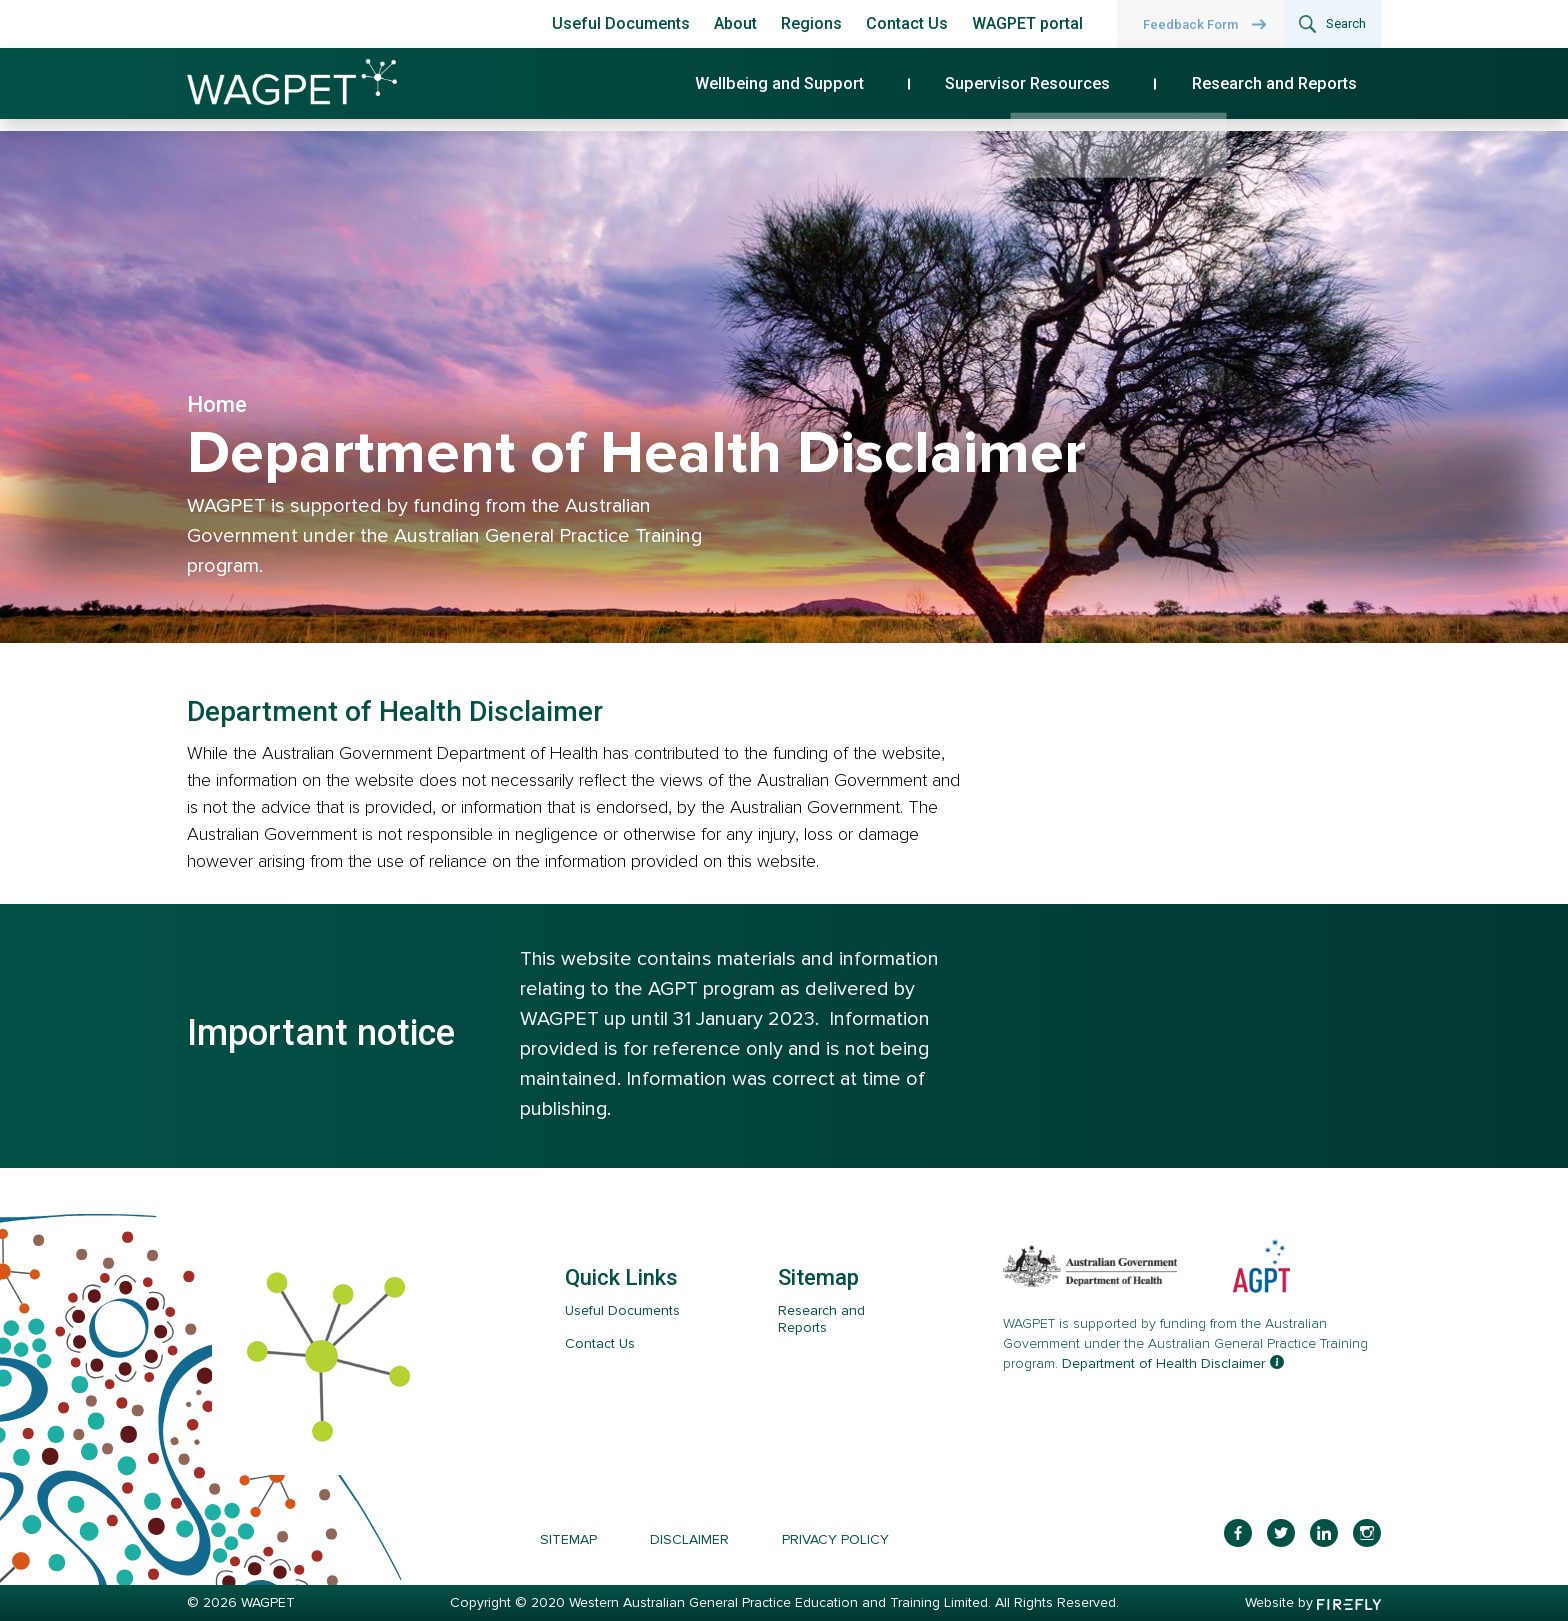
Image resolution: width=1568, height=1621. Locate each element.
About (735, 23)
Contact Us (907, 23)
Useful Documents (621, 23)
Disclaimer (689, 1539)
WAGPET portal (1027, 23)
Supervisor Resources (1083, 92)
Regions (811, 23)
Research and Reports (1295, 92)
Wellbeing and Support (869, 92)
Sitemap (568, 1539)
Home (222, 404)
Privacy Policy (835, 1539)
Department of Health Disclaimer (1163, 1363)
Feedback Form (1190, 24)
